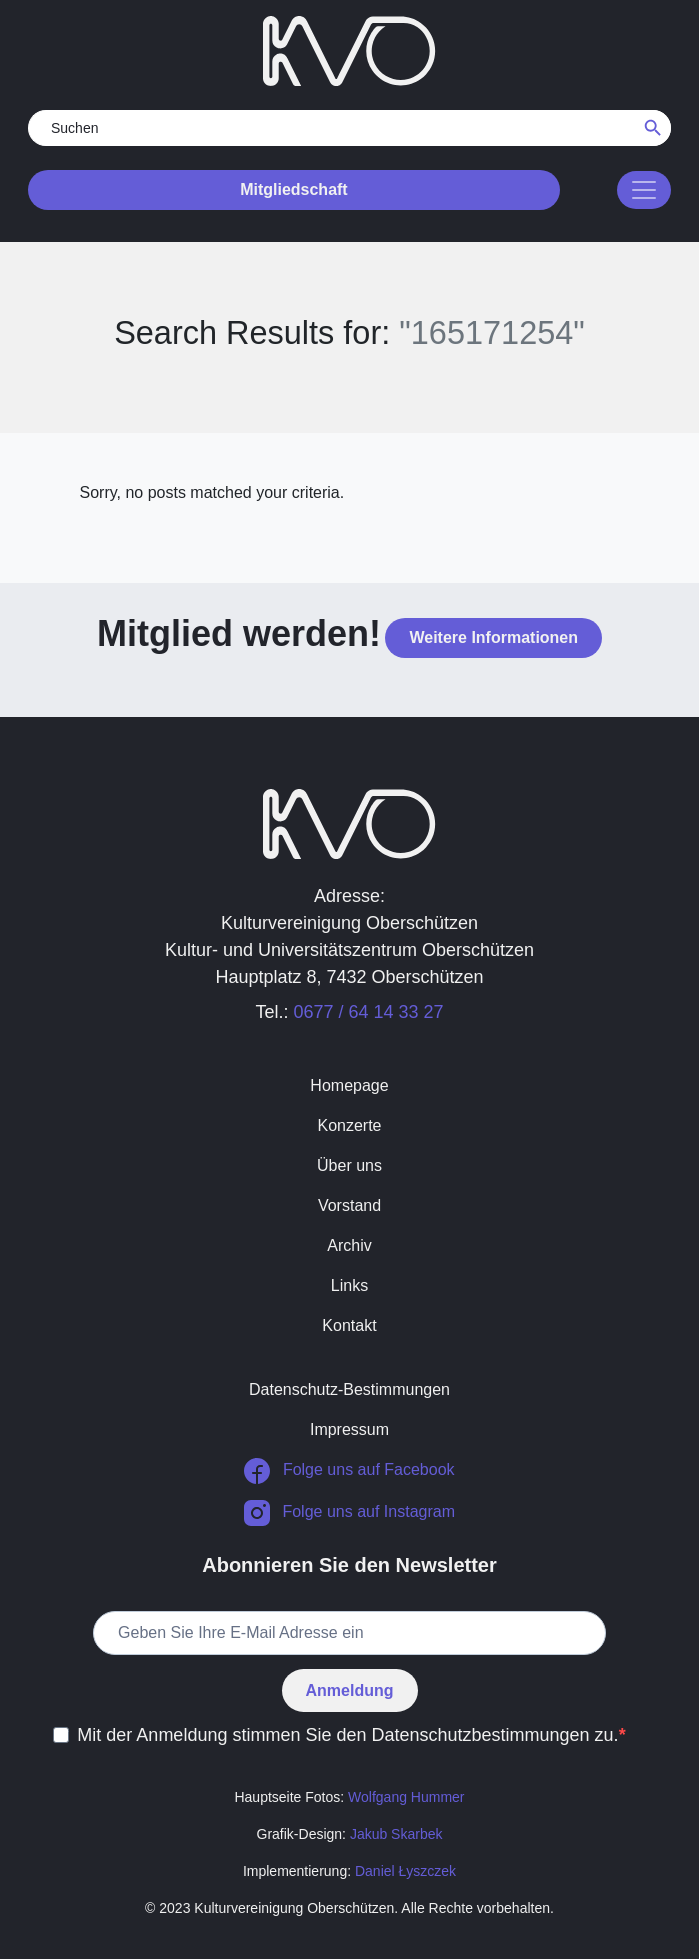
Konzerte (349, 1125)
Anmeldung (350, 1690)
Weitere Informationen (493, 637)
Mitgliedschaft (294, 189)
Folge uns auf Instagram (349, 1513)
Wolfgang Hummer (406, 1797)
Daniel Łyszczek (405, 1871)
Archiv (349, 1245)
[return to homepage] (349, 49)
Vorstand (349, 1205)
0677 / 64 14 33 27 (368, 1012)
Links (349, 1285)
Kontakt (349, 1325)
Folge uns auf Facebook (349, 1471)
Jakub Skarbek (396, 1834)
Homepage (349, 1085)
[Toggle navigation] (644, 190)
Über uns (349, 1165)
